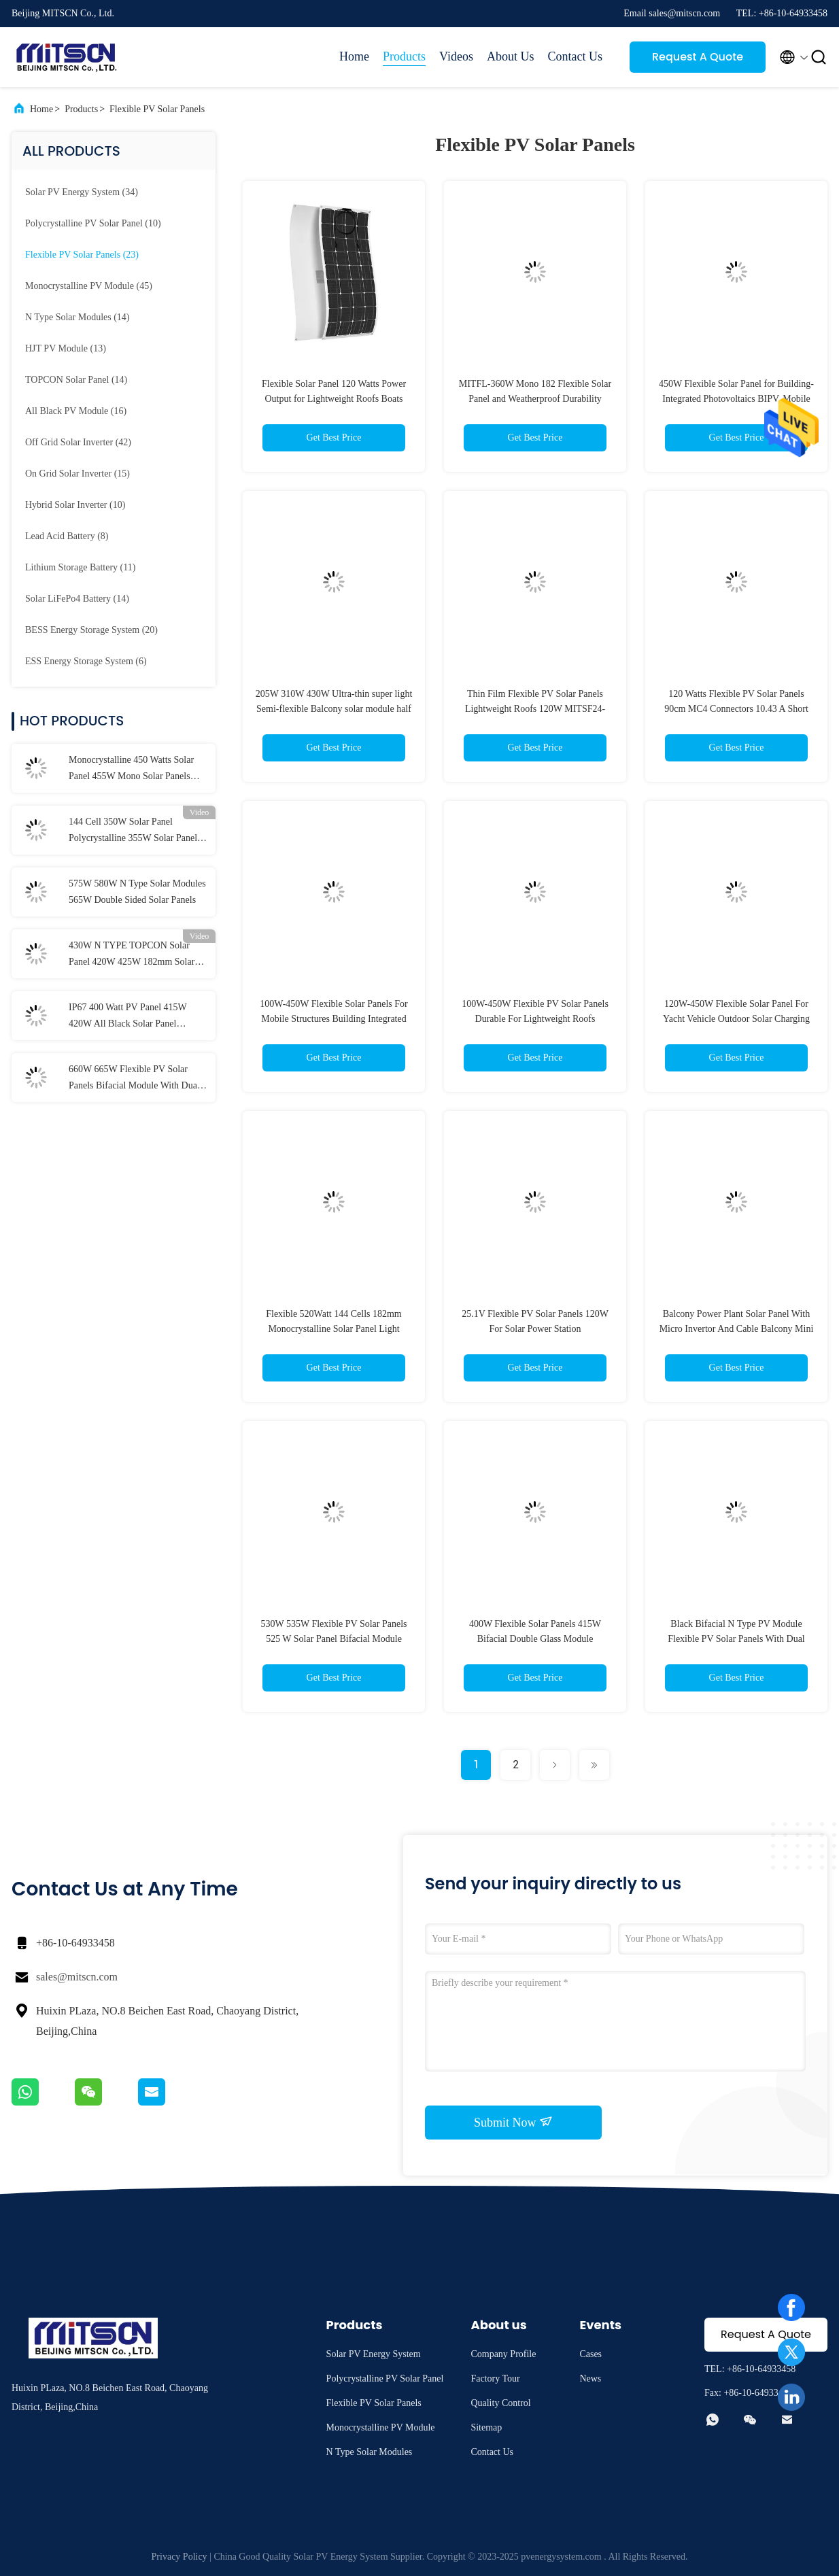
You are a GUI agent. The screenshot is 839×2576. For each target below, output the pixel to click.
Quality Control (500, 2403)
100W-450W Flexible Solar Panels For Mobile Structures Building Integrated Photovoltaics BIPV (334, 1019)
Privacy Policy (179, 2557)
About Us (510, 56)
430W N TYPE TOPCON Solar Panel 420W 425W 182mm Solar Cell (131, 955)
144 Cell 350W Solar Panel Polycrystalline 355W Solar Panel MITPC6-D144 (133, 831)
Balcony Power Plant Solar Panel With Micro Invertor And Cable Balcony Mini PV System (737, 1329)
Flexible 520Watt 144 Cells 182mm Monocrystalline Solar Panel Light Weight (334, 1329)
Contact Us (575, 56)
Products (404, 56)
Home (354, 56)
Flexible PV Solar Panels (157, 109)
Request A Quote (697, 57)
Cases (590, 2354)
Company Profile (503, 2354)
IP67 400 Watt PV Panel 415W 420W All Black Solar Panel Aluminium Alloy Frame (128, 1017)
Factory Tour (494, 2378)
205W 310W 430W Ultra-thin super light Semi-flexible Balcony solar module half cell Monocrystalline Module (334, 709)
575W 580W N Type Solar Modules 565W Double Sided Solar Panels (137, 891)
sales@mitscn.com (77, 1976)
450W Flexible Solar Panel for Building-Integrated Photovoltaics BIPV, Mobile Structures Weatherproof (736, 399)
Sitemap (486, 2427)
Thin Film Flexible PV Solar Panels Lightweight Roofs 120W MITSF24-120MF (535, 709)
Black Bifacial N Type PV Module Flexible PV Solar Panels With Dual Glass (736, 1639)
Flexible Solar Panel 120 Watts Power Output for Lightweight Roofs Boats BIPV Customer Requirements (334, 399)
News (590, 2378)
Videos (456, 56)
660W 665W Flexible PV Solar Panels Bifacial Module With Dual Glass (134, 1079)
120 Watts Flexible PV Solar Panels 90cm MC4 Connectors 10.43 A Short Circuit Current (736, 709)
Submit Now (513, 2121)
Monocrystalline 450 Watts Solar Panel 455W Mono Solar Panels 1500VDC (131, 770)
